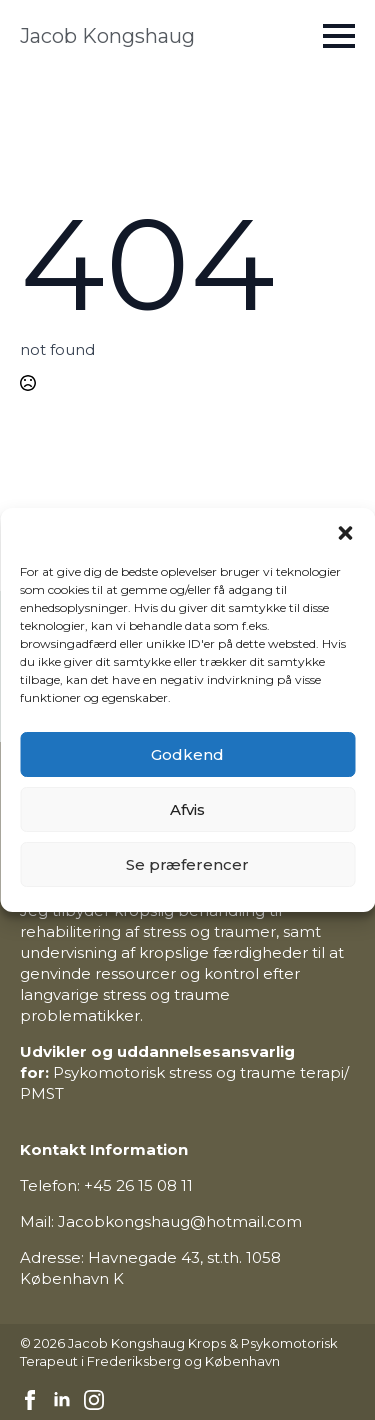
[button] (345, 533)
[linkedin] (62, 1400)
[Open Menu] (339, 36)
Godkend (187, 754)
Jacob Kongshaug (107, 36)
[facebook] (30, 1400)
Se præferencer (187, 864)
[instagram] (94, 1400)
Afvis (187, 809)
